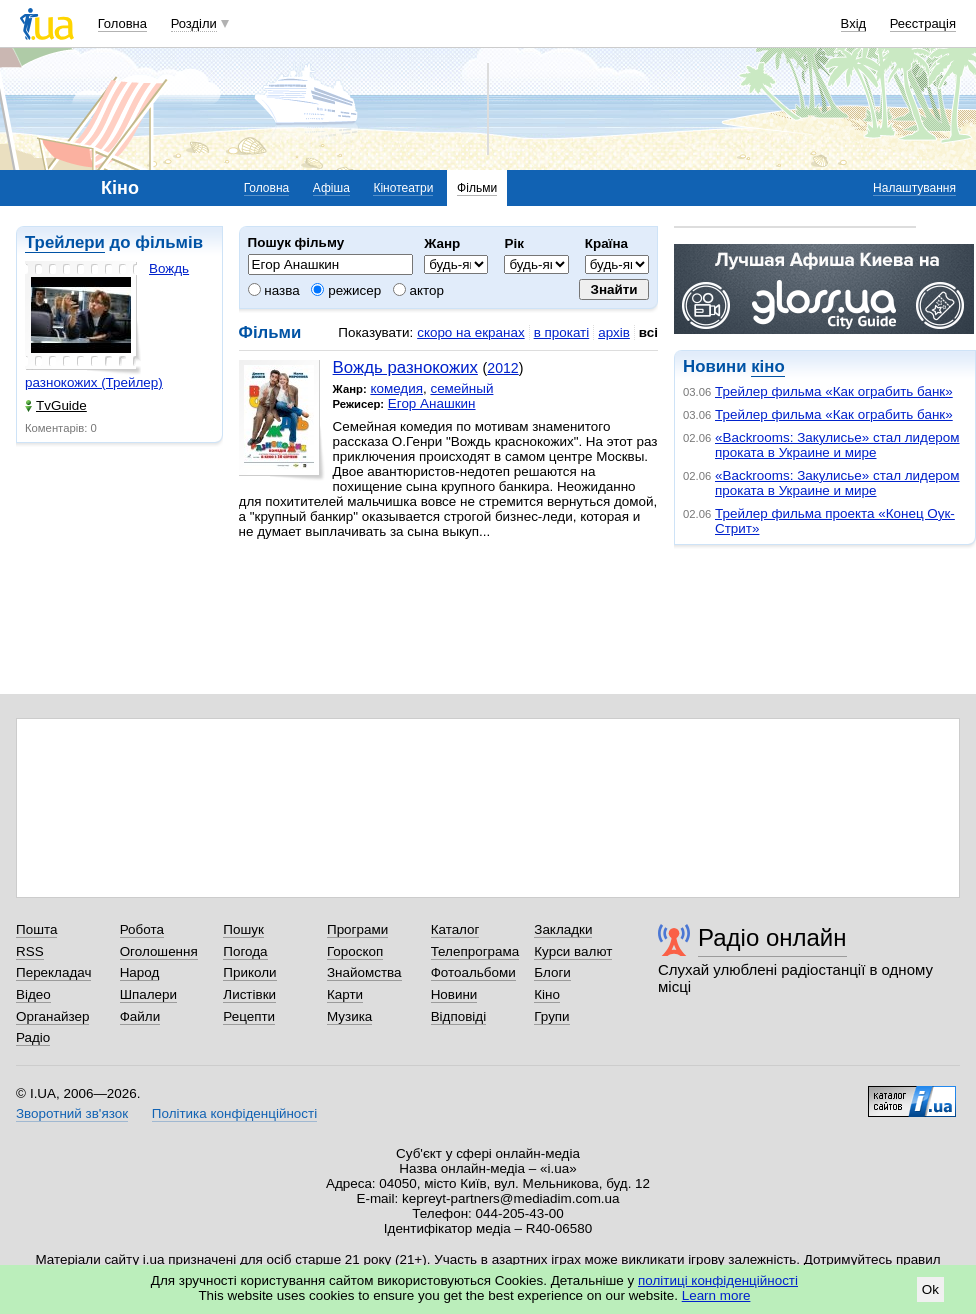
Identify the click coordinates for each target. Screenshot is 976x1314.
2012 (502, 368)
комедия (396, 388)
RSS (30, 951)
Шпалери (148, 994)
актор (418, 290)
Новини (454, 994)
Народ (140, 972)
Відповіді (459, 1016)
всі (648, 332)
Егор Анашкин (432, 403)
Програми (357, 929)
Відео (33, 994)
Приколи (249, 972)
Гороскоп (355, 951)
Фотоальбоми (473, 972)
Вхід (854, 23)
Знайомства (364, 972)
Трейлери (65, 242)
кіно (767, 366)
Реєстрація (923, 23)
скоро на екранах (470, 332)
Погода (245, 951)
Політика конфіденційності (234, 1113)
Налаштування (914, 188)
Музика (349, 1016)
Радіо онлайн (772, 937)
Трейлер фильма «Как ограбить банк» (834, 391)
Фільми (477, 188)
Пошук (243, 929)
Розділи (194, 23)
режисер (346, 290)
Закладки (563, 929)
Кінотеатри (403, 188)
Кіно (547, 994)
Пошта (36, 929)
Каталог (455, 929)
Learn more (716, 1295)
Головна (122, 23)
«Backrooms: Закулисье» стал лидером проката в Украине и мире (837, 445)
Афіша (331, 188)
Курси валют (573, 951)
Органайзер (52, 1016)
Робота (142, 929)
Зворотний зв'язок (72, 1113)
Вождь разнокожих (405, 367)
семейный (461, 388)
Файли (140, 1016)
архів (614, 332)
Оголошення (159, 951)
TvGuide (56, 405)
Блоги (552, 972)
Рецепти (249, 1016)
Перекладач (53, 972)
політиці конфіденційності (718, 1280)
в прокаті (562, 332)
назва (274, 290)
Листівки (249, 994)
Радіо (33, 1037)
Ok (930, 1289)
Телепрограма (475, 951)
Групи (551, 1016)
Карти (345, 994)
